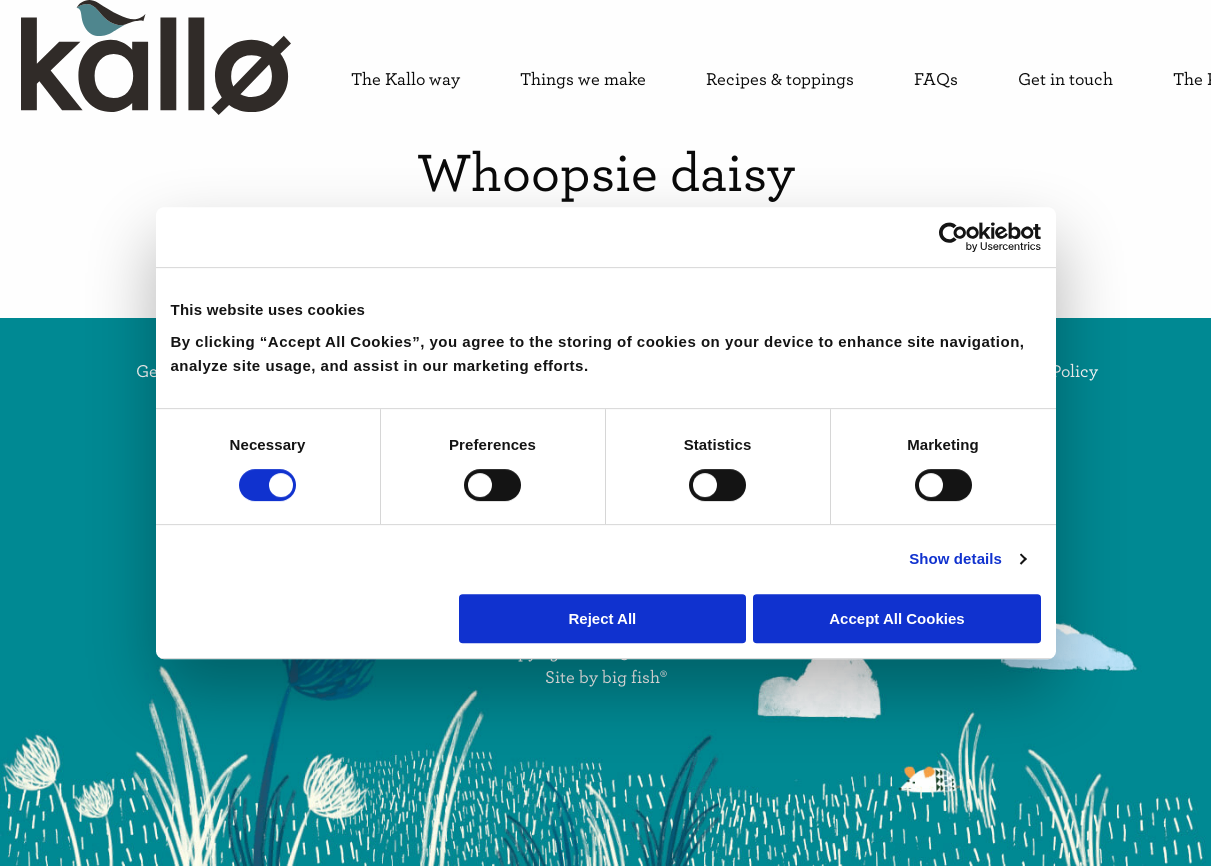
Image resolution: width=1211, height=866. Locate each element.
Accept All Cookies (896, 618)
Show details (955, 558)
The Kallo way (405, 79)
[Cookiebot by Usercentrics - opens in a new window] (953, 237)
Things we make (583, 79)
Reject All (602, 618)
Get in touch (1065, 79)
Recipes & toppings (780, 79)
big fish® (634, 676)
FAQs (936, 79)
